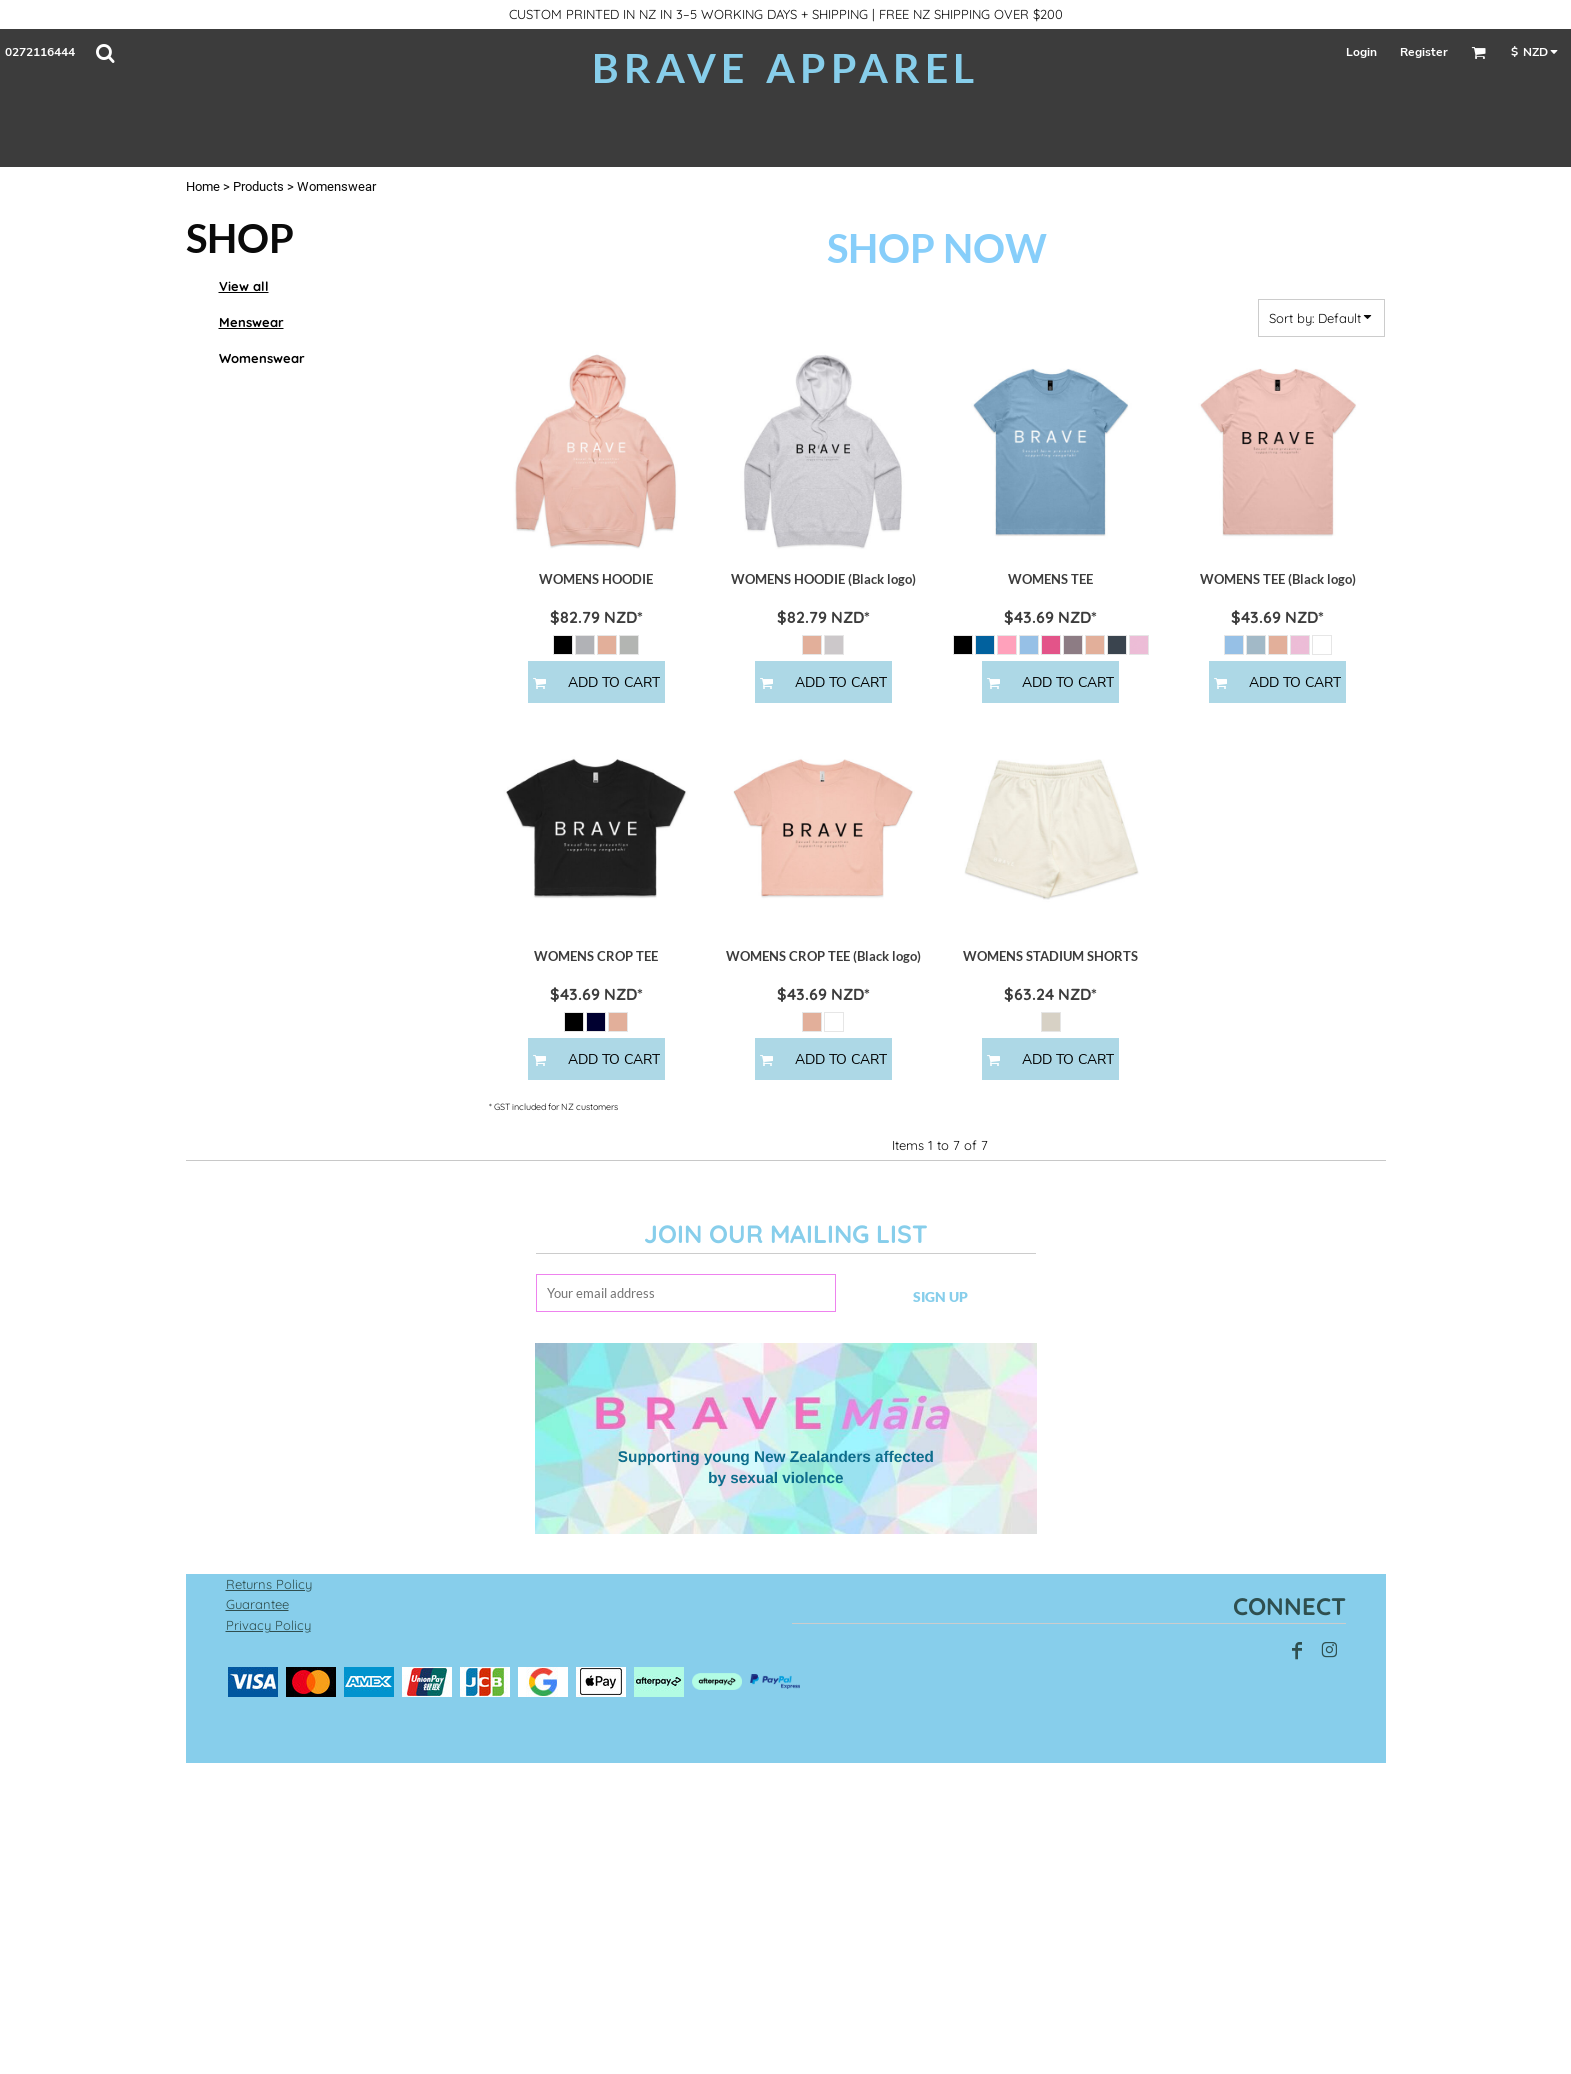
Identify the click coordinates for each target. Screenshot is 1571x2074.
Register (1424, 52)
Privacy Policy (268, 1625)
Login (1361, 52)
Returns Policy (269, 1584)
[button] (105, 53)
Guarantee (257, 1604)
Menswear (251, 322)
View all (244, 286)
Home (203, 186)
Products (258, 186)
